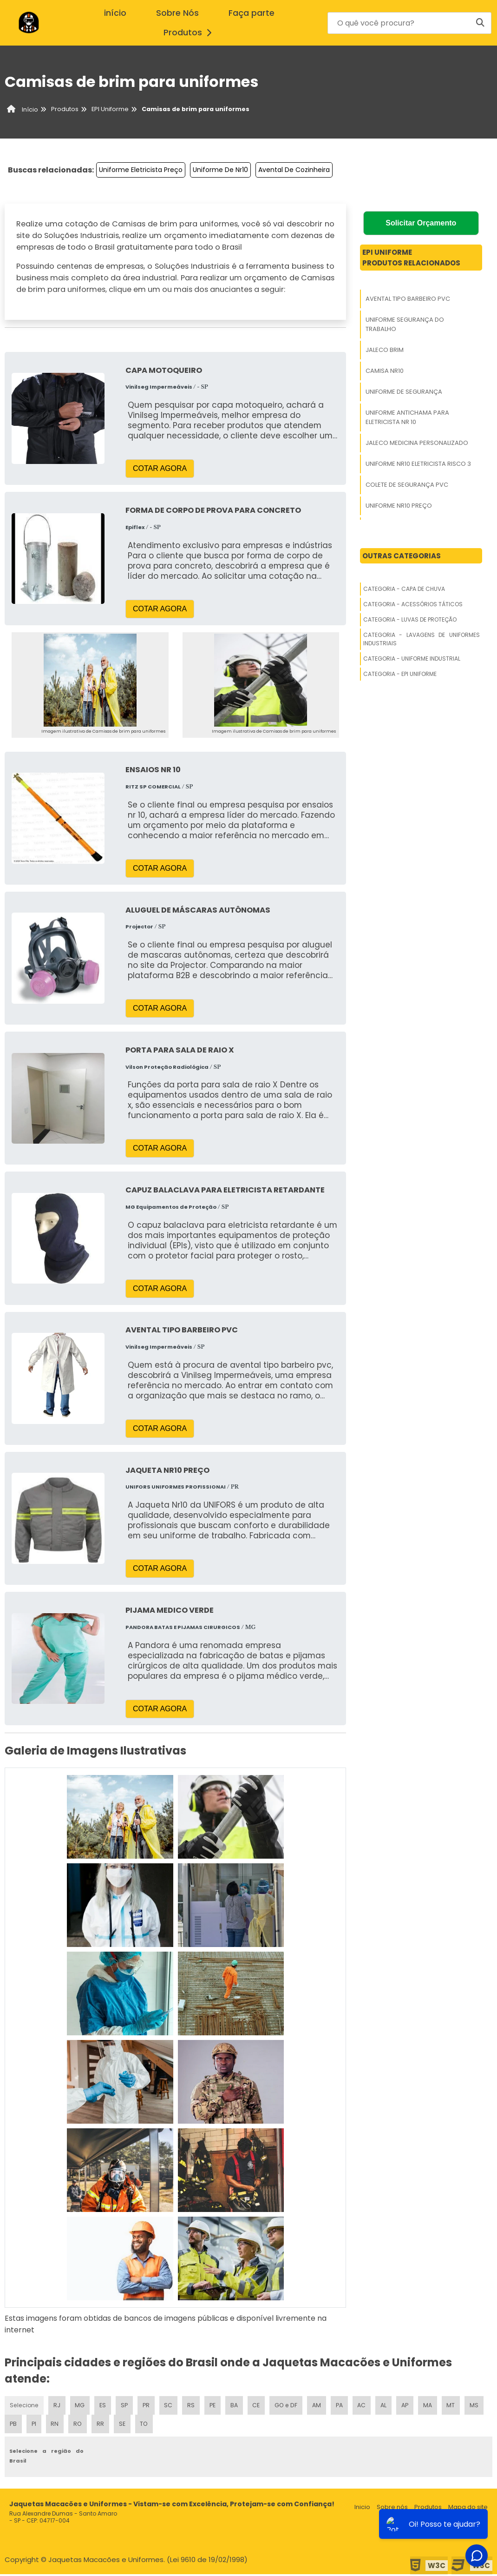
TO (173, 2425)
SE (150, 2425)
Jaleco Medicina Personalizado (417, 442)
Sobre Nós (177, 13)
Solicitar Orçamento (421, 223)
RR (127, 2425)
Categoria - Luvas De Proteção (410, 619)
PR (149, 2406)
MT (463, 2406)
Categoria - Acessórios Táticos (413, 604)
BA (240, 2406)
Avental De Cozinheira (294, 169)
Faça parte (252, 13)
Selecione (24, 2406)
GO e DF (294, 2406)
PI (59, 2425)
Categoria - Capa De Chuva (404, 589)
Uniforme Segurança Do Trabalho (405, 324)
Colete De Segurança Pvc (407, 484)
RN (80, 2425)
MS (14, 2425)
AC (371, 2406)
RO (104, 2425)
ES (104, 2406)
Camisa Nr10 (385, 370)
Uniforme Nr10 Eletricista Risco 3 (418, 463)
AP (416, 2406)
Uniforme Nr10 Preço (399, 505)
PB (37, 2425)
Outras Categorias (401, 556)
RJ (56, 2406)
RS (196, 2406)
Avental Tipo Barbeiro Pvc (408, 298)
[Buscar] (480, 23)
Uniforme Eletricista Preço (141, 169)
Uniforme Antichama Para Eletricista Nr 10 (407, 417)
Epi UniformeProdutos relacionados (411, 257)
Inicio (362, 2508)
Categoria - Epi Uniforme (400, 674)
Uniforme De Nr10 (220, 169)
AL (394, 2406)
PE (218, 2406)
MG (80, 2406)
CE (264, 2406)
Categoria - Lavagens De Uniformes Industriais (421, 639)
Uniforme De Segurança (404, 391)
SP (127, 2406)
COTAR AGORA (160, 468)
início (115, 13)
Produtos (190, 32)
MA (439, 2406)
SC (172, 2406)
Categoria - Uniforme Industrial (411, 658)
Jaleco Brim (385, 349)
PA (348, 2406)
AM (324, 2406)
